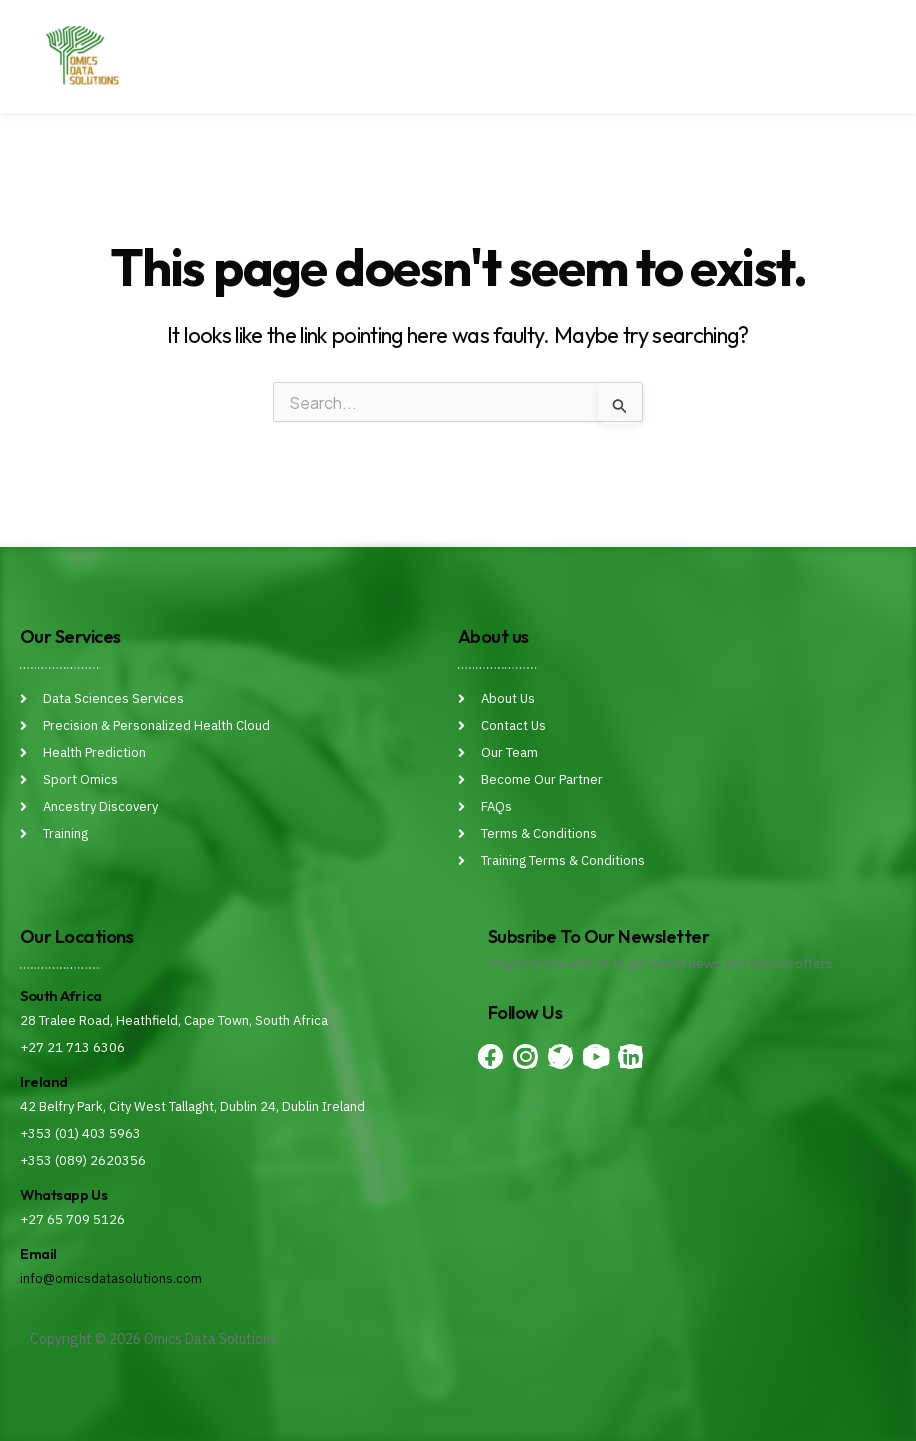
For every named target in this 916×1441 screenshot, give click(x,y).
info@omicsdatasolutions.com (111, 1278)
